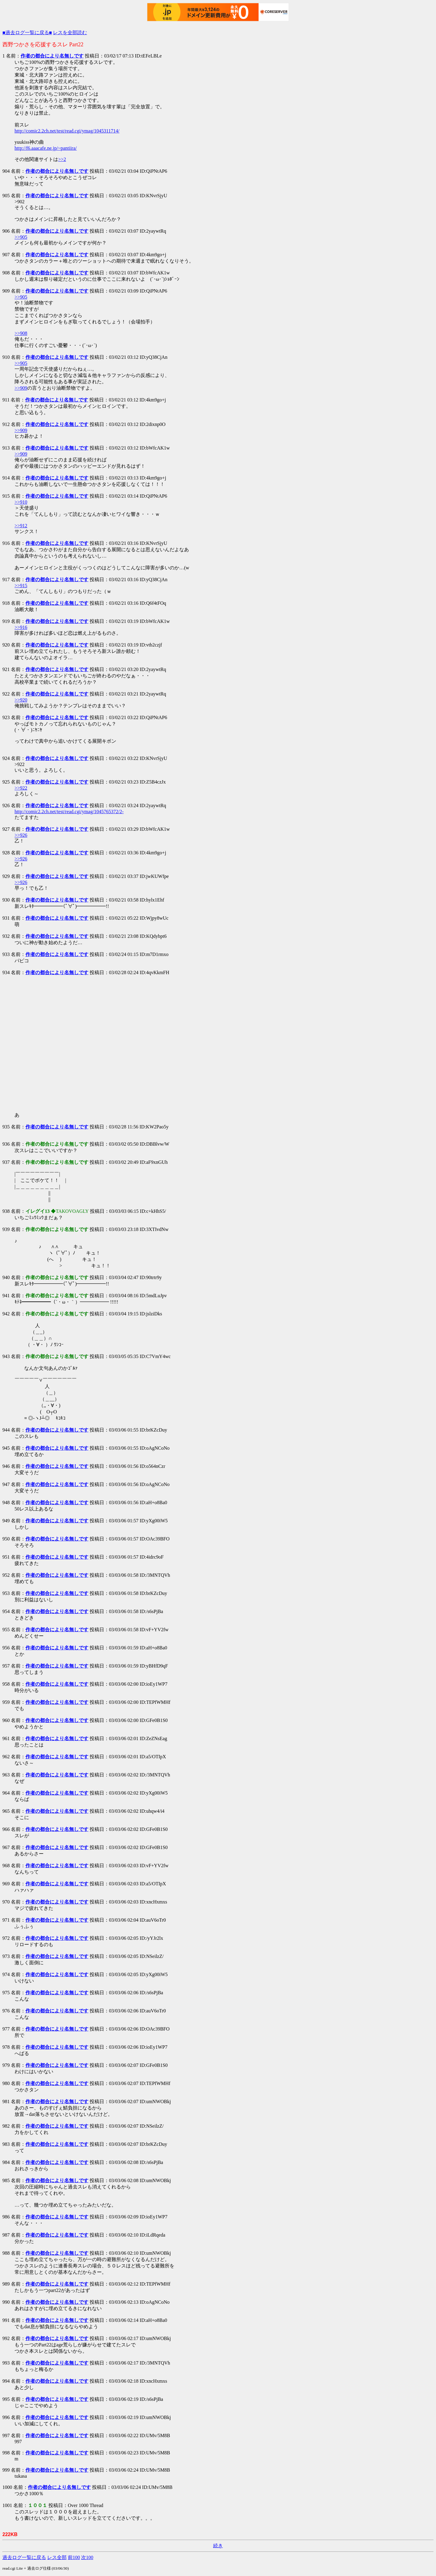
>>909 (21, 388)
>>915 (21, 585)
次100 (87, 2557)
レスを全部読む (70, 32)
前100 (74, 2557)
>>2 (62, 159)
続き (218, 2545)
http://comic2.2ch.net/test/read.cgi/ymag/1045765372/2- (69, 811)
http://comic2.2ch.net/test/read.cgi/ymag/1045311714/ (67, 130)
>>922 (21, 787)
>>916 (21, 627)
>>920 (21, 699)
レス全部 (57, 2557)
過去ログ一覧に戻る (24, 2557)
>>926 (21, 835)
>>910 (21, 502)
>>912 (21, 525)
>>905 (21, 237)
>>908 (21, 333)
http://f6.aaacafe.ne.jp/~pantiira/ (46, 148)
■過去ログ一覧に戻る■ (27, 32)
